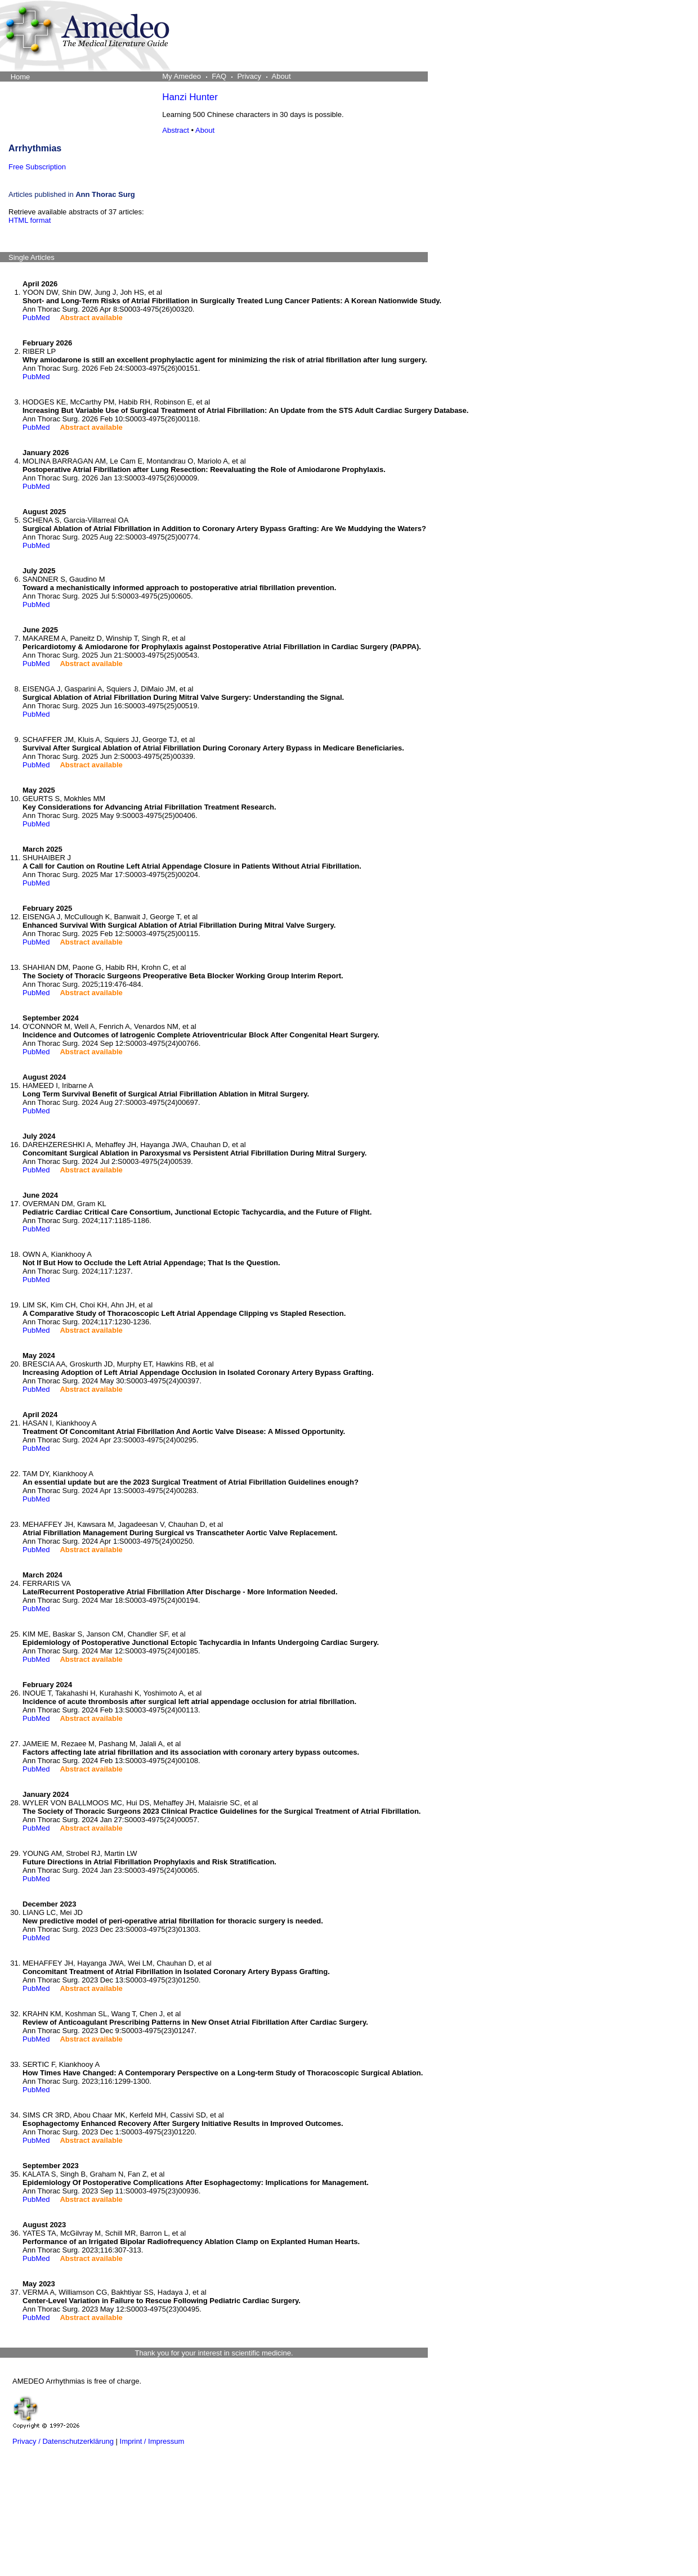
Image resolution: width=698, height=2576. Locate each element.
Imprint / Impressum (152, 2441)
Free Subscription (37, 167)
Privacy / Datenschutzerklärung (63, 2441)
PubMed (36, 317)
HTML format (29, 220)
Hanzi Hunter (190, 97)
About (204, 130)
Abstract (175, 130)
